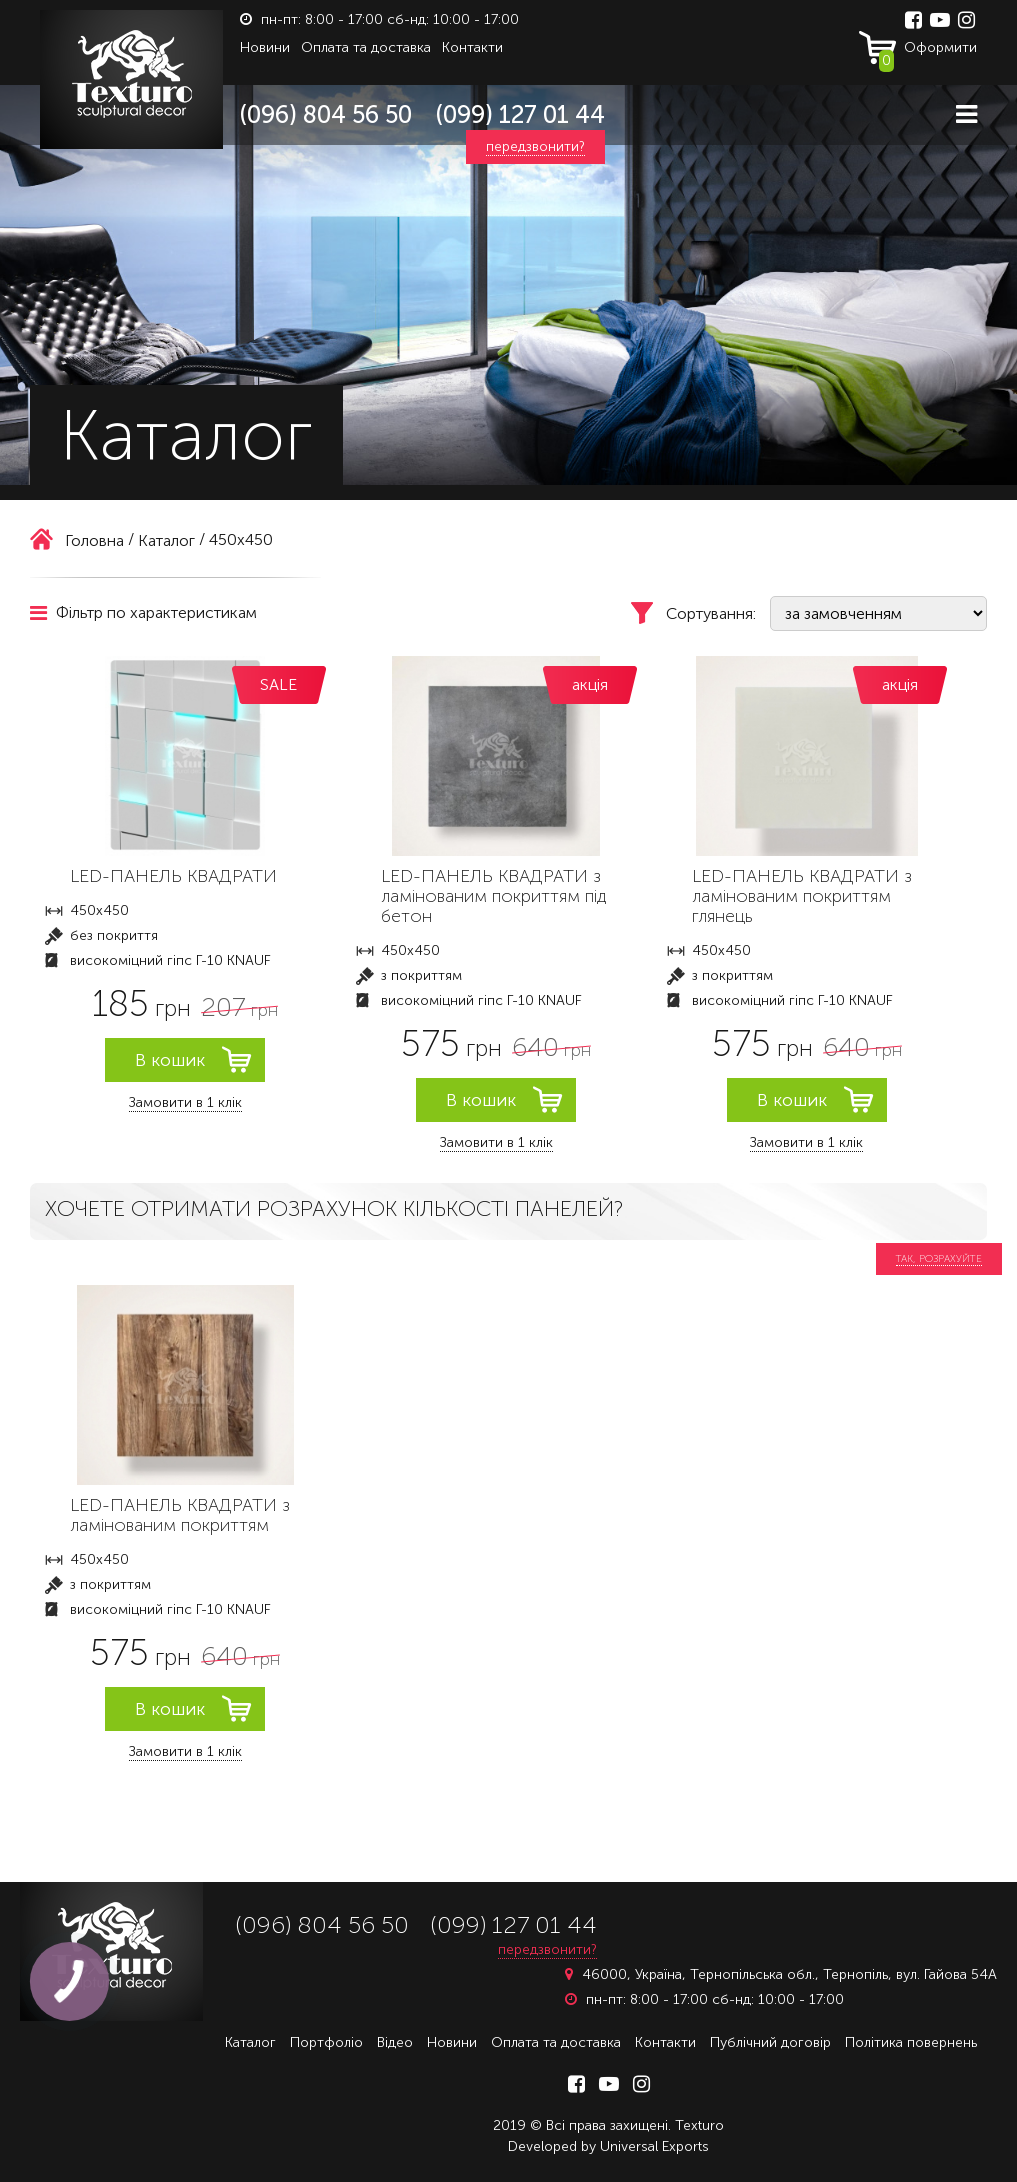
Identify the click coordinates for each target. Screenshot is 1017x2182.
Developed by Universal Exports (608, 2146)
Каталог (250, 2042)
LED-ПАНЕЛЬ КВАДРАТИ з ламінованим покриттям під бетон (493, 896)
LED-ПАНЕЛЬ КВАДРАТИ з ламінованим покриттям (180, 1515)
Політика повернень (911, 2042)
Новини (265, 47)
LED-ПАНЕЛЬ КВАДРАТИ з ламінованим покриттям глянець (802, 896)
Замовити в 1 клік (185, 1102)
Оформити (928, 52)
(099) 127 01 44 (520, 114)
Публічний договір (770, 2042)
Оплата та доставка (366, 47)
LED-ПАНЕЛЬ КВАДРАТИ (173, 876)
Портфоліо (326, 2042)
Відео (395, 2042)
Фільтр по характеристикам (143, 612)
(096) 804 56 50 (326, 114)
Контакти (472, 47)
